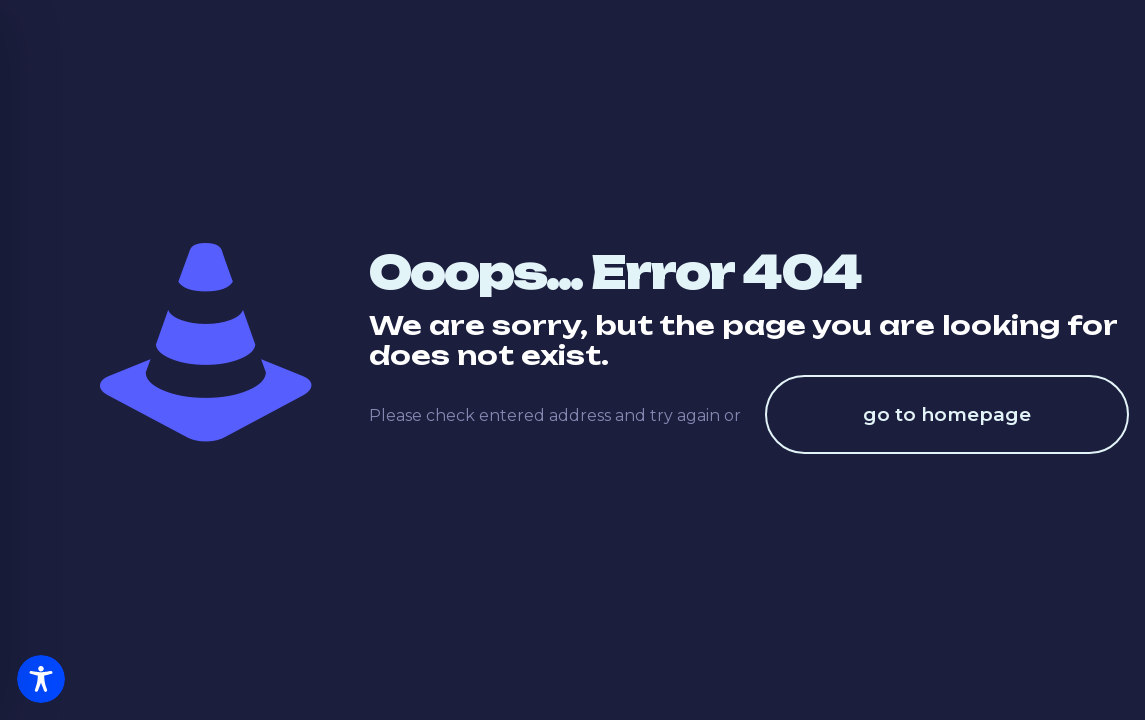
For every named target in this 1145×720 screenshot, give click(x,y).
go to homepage (947, 414)
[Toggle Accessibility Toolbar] (41, 679)
